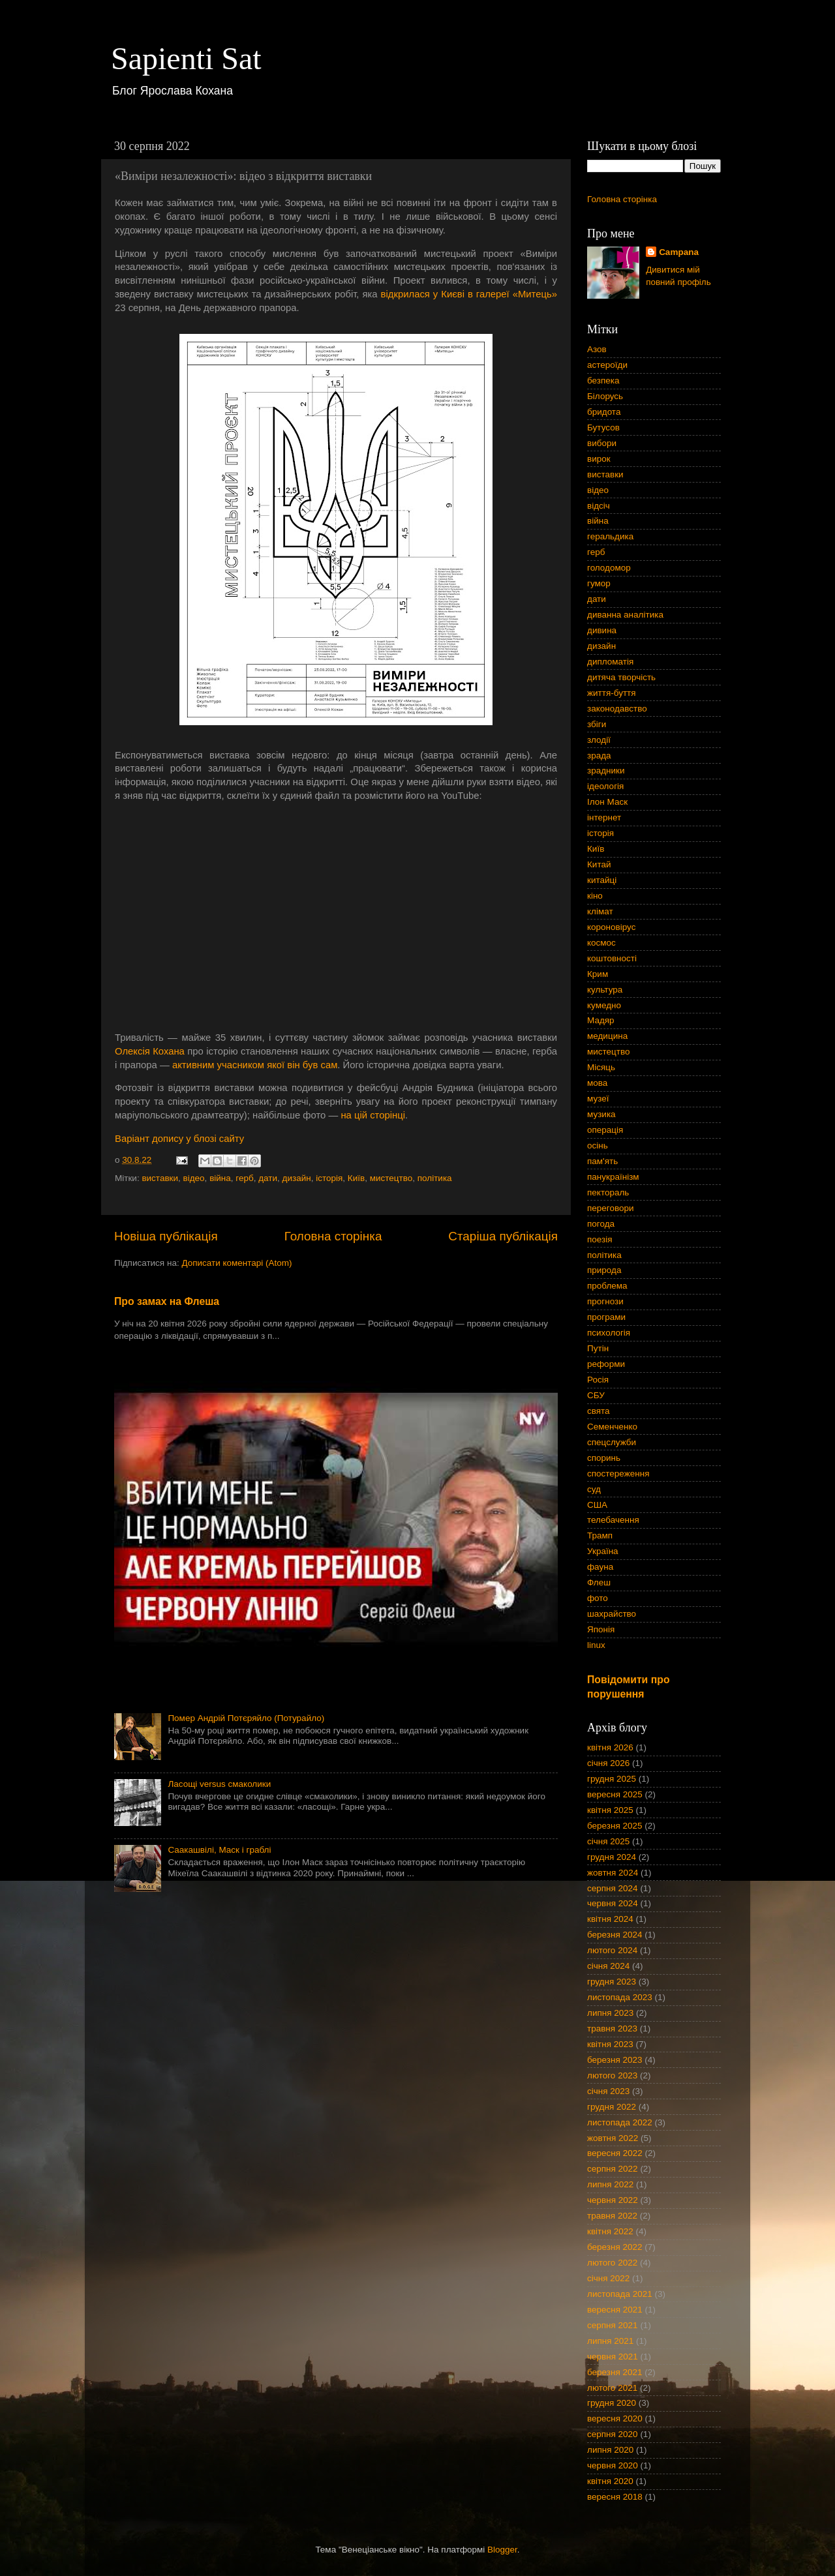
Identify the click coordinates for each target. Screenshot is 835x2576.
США (597, 1505)
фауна (600, 1567)
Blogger (502, 2549)
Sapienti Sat (186, 58)
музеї (598, 1098)
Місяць (601, 1067)
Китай (599, 864)
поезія (600, 1239)
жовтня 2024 (612, 1873)
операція (605, 1130)
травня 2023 (612, 2028)
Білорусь (605, 396)
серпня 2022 (612, 2169)
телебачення (613, 1520)
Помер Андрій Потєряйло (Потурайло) (246, 1718)
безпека (603, 380)
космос (601, 943)
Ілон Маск (607, 802)
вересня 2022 (615, 2153)
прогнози (605, 1301)
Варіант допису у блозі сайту (179, 1138)
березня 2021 (615, 2372)
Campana (679, 252)
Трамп (600, 1535)
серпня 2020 (612, 2434)
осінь (597, 1145)
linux (596, 1645)
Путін (598, 1348)
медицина (607, 1036)
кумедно (604, 1005)
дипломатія (610, 661)
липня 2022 (610, 2184)
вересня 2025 (615, 1794)
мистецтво (391, 1178)
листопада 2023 (619, 1997)
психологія (608, 1333)
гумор (599, 583)
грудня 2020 (611, 2403)
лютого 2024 (612, 1950)
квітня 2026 (610, 1747)
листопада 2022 (619, 2122)
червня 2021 (612, 2356)
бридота (603, 412)
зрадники (606, 770)
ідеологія (605, 786)
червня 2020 (612, 2465)
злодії (599, 740)
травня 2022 (612, 2216)
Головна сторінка (333, 1236)
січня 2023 (608, 2091)
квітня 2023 (610, 2044)
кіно (595, 896)
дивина (601, 630)
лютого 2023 (612, 2075)
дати (267, 1178)
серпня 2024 (612, 1888)
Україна (602, 1551)
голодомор (609, 568)
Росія (598, 1380)
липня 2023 (610, 2013)
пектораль (608, 1192)
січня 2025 (608, 1841)
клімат (600, 911)
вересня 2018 (615, 2497)
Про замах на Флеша (166, 1301)
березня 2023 (615, 2060)
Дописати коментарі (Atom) (236, 1263)
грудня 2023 (611, 1981)
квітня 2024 (610, 1919)
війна (220, 1178)
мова (597, 1083)
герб (244, 1178)
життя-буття (611, 693)
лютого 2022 (612, 2263)
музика (601, 1114)
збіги (596, 724)
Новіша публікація (166, 1236)
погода (601, 1224)
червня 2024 (612, 1903)
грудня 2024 (611, 1857)
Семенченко (612, 1426)
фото (597, 1598)
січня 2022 (608, 2278)
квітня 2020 (610, 2481)
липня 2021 (610, 2341)
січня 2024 (608, 1966)
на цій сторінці (373, 1115)
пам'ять (602, 1161)
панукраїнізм (613, 1177)
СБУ (596, 1395)
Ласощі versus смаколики (219, 1784)
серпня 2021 (612, 2325)
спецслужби (611, 1442)
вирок (599, 459)
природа (604, 1270)
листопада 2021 (619, 2294)
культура (604, 990)
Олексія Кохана (150, 1051)
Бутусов (603, 427)
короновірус (611, 927)
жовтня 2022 (612, 2138)
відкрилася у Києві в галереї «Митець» (469, 294)
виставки (160, 1178)
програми (606, 1317)
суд (594, 1489)
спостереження (618, 1473)
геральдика (610, 536)
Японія (601, 1629)
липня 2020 (610, 2450)
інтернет (604, 817)
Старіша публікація (503, 1236)
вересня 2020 (615, 2418)
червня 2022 (612, 2200)
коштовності (612, 958)
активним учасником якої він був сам (254, 1065)
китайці (601, 880)
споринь (603, 1458)
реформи (606, 1364)
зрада (599, 755)
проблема (607, 1286)
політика (435, 1178)
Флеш (599, 1582)
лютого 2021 (612, 2388)
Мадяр (601, 1020)
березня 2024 (615, 1934)
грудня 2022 (611, 2107)
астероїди (607, 365)
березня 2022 (615, 2247)
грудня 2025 (611, 1779)
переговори (610, 1208)
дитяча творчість (621, 677)
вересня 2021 (615, 2309)
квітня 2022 (610, 2231)
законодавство (617, 708)
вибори (601, 443)
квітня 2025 (610, 1810)
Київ (356, 1178)
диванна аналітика (625, 615)
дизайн (296, 1178)
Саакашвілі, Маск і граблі (219, 1850)
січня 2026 (608, 1763)
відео (194, 1178)
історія (329, 1178)
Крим (597, 974)
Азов (597, 349)
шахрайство (611, 1614)
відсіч (598, 506)
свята (598, 1411)
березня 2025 (615, 1826)
